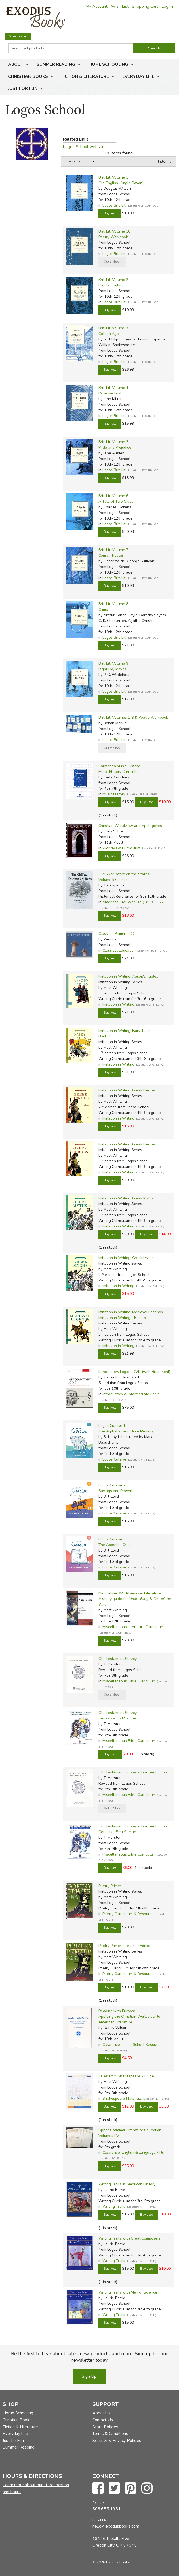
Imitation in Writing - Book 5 (122, 1317)
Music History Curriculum (119, 771)
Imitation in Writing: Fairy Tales (124, 1030)
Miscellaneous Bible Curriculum (129, 1681)
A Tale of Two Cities (115, 501)
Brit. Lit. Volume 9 (113, 663)
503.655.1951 (106, 2509)
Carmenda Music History (119, 766)
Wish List (120, 6)
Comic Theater (110, 555)
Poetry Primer (109, 1885)
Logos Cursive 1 (111, 1425)
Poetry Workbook (113, 236)
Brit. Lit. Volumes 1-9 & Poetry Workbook (133, 717)
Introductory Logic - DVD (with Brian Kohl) (134, 1371)
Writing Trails (113, 2206)
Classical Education (119, 950)
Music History (113, 794)
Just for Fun (22, 88)
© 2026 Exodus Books (111, 2562)
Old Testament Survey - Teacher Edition (132, 1772)
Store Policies (105, 2427)
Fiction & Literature (85, 76)
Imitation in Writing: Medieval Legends (130, 1312)
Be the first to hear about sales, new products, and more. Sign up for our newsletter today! (89, 2356)
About (15, 64)
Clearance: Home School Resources (132, 2044)
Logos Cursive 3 (111, 1539)
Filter (162, 161)
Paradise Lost (109, 393)
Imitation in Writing (118, 1004)
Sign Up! (89, 2376)
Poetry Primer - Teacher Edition (124, 1945)
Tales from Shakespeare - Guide (126, 2076)
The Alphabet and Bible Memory (126, 1431)
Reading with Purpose (117, 2010)
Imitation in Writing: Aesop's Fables (128, 976)
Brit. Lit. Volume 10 (114, 231)
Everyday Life (138, 76)
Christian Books (28, 76)
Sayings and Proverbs (116, 1490)
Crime (103, 609)
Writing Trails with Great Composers (129, 2238)
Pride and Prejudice (114, 447)
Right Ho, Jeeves (112, 669)
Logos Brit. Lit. (114, 205)
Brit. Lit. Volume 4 (113, 387)
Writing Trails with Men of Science (127, 2292)
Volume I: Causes (113, 879)
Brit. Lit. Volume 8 (113, 603)
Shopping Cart (145, 6)
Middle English (110, 285)
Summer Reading (56, 64)
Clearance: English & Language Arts (133, 2152)
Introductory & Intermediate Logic (130, 1394)
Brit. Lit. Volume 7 (113, 549)
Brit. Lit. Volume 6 (113, 495)
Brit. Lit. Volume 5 (113, 441)
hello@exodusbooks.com (115, 2526)
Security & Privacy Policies (116, 2440)
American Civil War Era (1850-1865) (133, 902)
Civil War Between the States (123, 874)
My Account (96, 6)
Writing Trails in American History (126, 2184)
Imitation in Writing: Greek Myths (126, 1198)
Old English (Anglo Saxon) (120, 182)
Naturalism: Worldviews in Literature (129, 1593)
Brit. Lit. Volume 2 (113, 279)
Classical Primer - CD (116, 933)
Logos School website (84, 147)
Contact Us (102, 2420)
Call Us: (98, 2502)
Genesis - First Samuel (117, 1718)
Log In (167, 6)
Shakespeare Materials (122, 2098)
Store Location (18, 36)
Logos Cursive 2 (111, 1485)
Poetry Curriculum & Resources (128, 1913)
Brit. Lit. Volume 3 (113, 328)
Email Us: (100, 2520)
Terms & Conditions (110, 2433)
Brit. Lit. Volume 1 (113, 177)
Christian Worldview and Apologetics (130, 825)
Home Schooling (108, 64)
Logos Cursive (114, 1459)
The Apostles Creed (115, 1544)
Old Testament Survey (117, 1658)
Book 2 (104, 1036)
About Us (101, 2413)
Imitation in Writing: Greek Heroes (127, 1090)
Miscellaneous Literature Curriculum (133, 1626)
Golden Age (108, 333)
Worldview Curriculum (121, 848)
